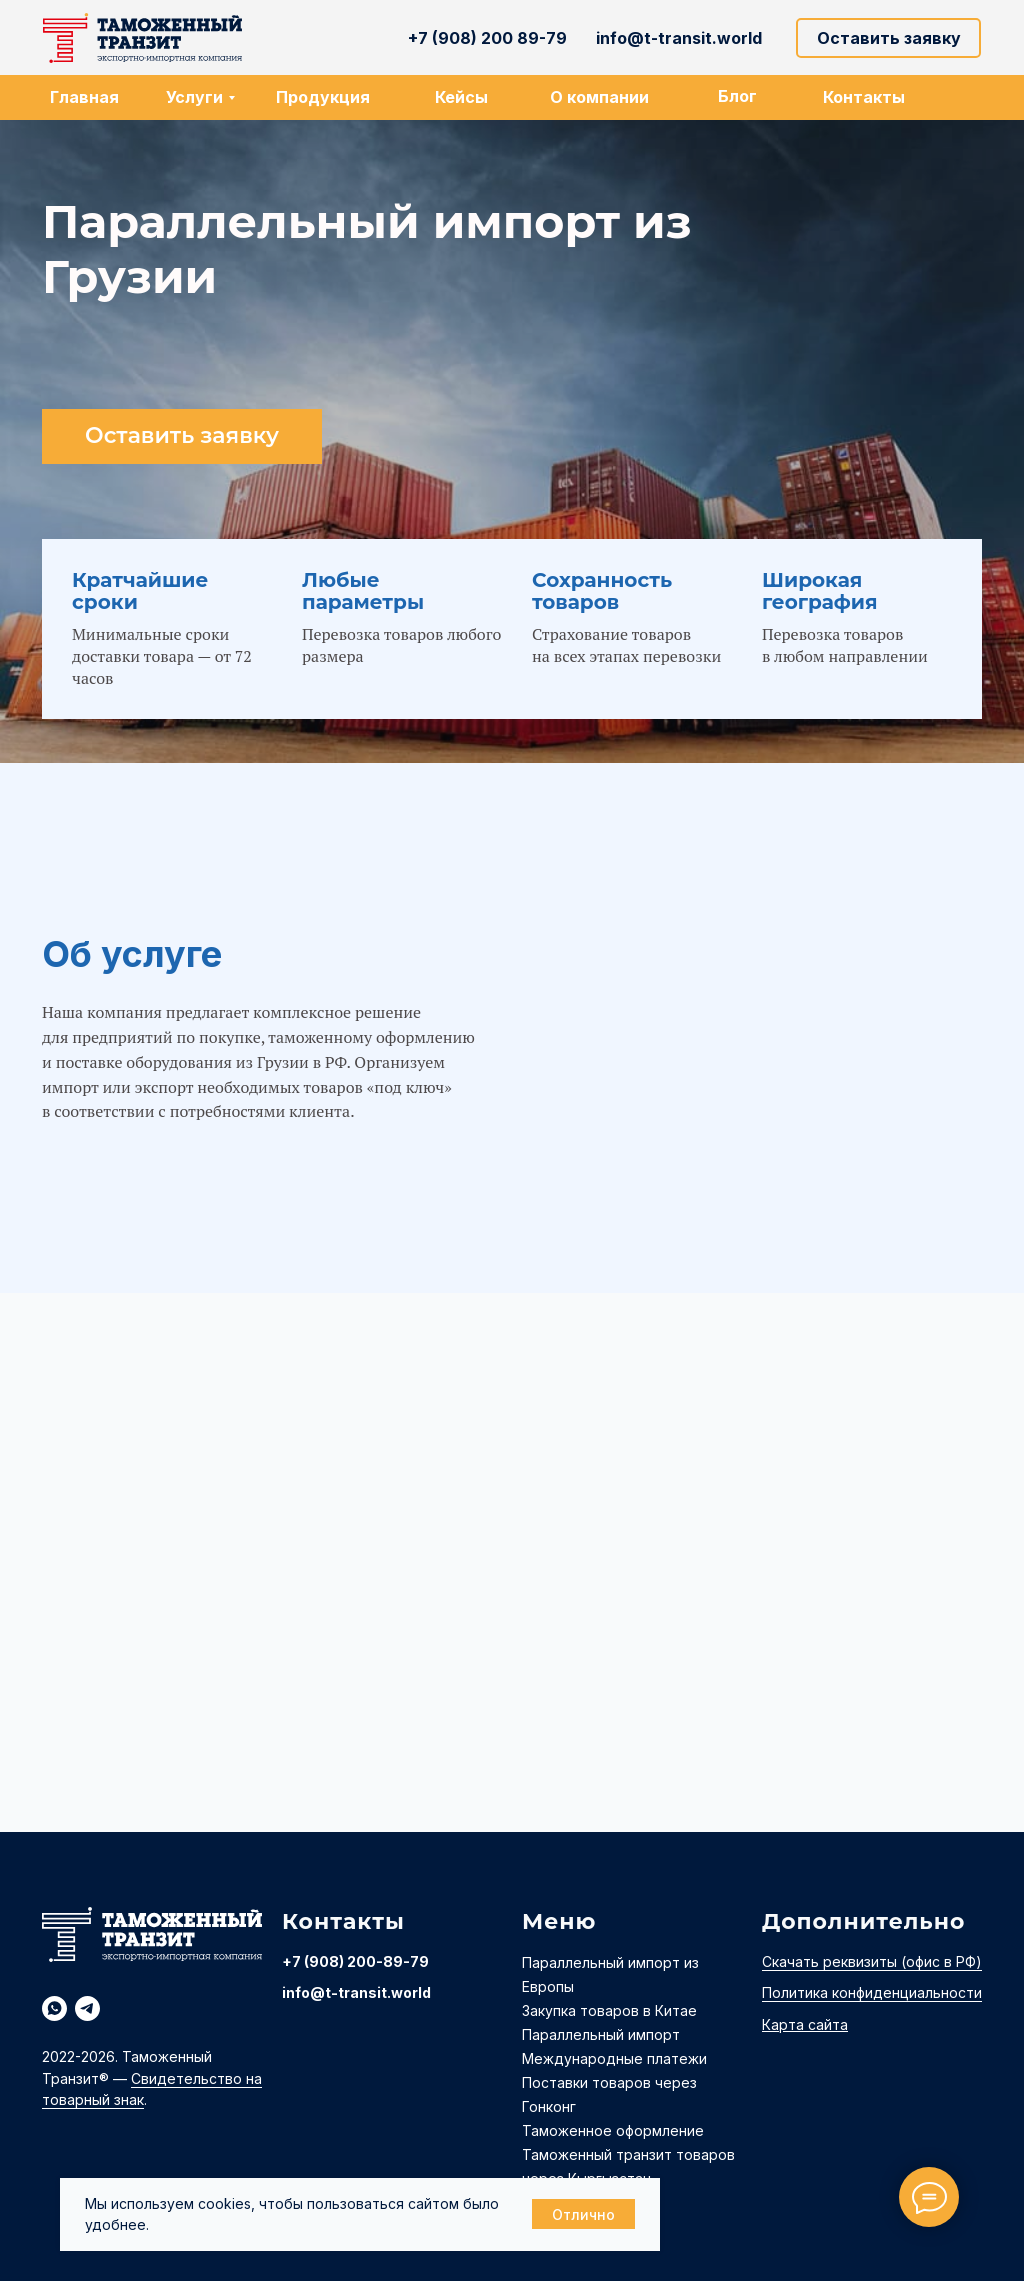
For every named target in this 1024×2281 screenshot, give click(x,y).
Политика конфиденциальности (872, 1992)
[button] (888, 38)
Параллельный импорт (601, 2034)
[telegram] (87, 2008)
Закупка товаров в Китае (609, 2010)
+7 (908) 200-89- (346, 1961)
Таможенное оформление (613, 2130)
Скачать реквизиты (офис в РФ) (872, 1961)
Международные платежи (614, 2058)
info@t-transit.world (356, 1992)
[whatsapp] (54, 2008)
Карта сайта (805, 2024)
